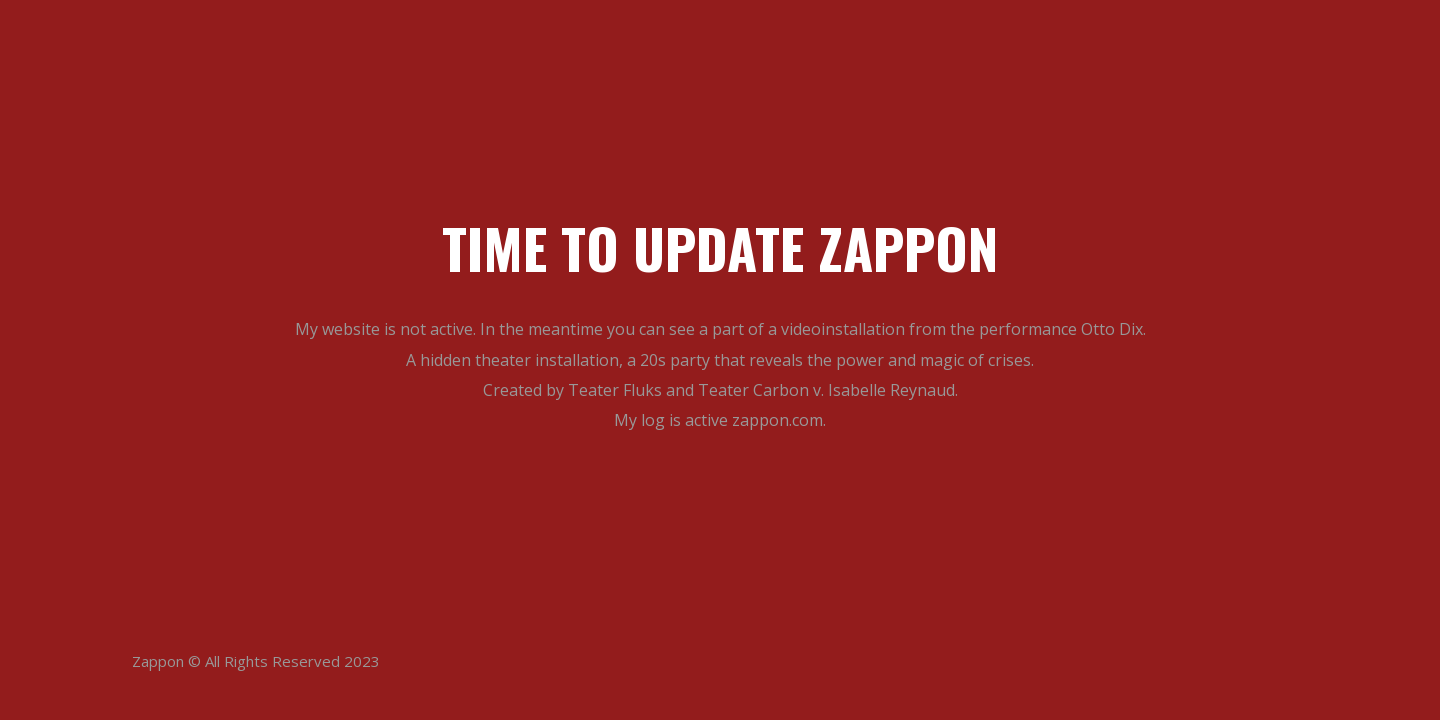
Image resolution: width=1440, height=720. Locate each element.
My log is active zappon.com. (720, 420)
